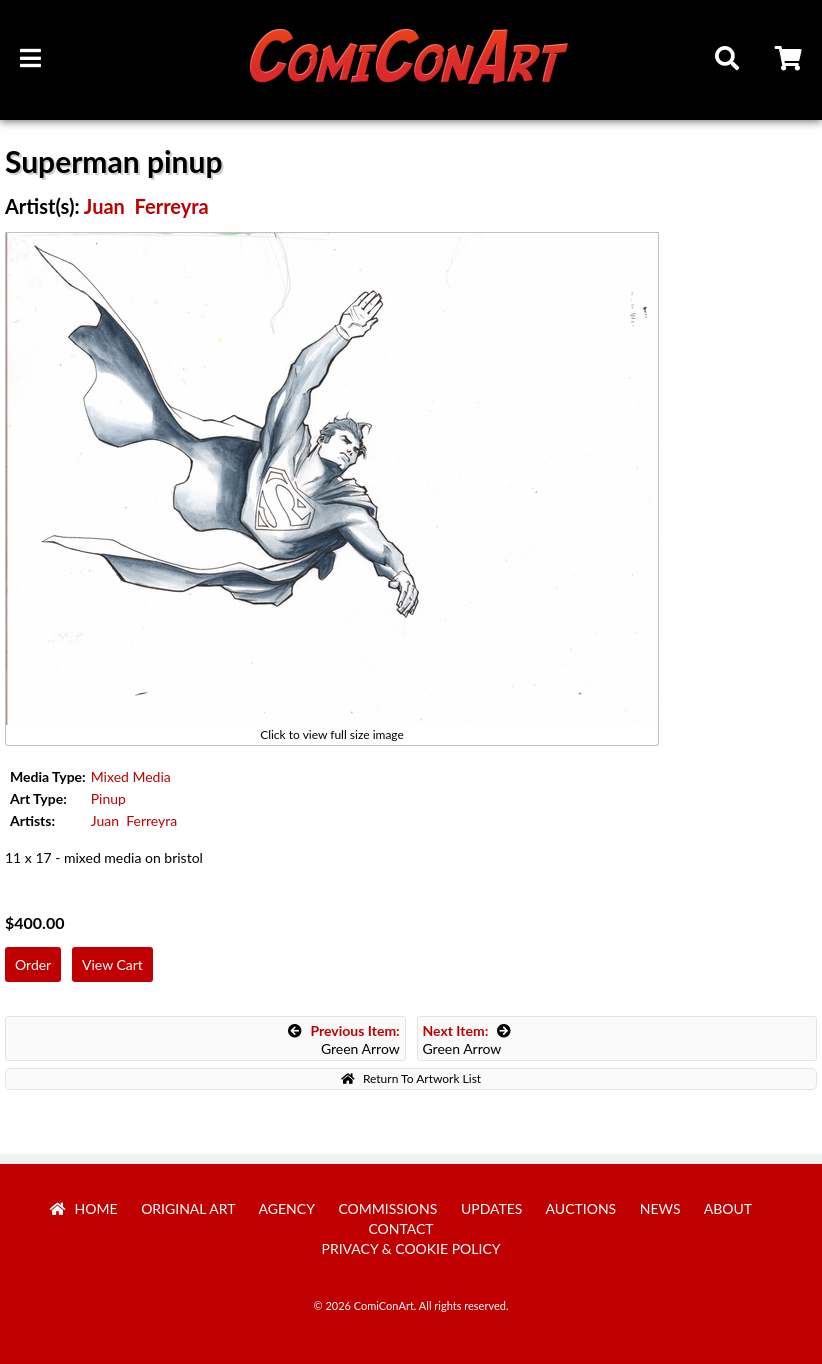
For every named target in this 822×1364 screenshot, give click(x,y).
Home (84, 1208)
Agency (287, 1208)
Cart (790, 61)
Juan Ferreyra (146, 206)
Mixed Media (131, 776)
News (660, 1208)
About (728, 1208)
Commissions (387, 1208)
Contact (400, 1228)
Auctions (581, 1208)
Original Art (188, 1208)
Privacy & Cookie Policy (411, 1248)
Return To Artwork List (411, 1078)
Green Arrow (344, 1039)
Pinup (108, 798)
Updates (492, 1208)
